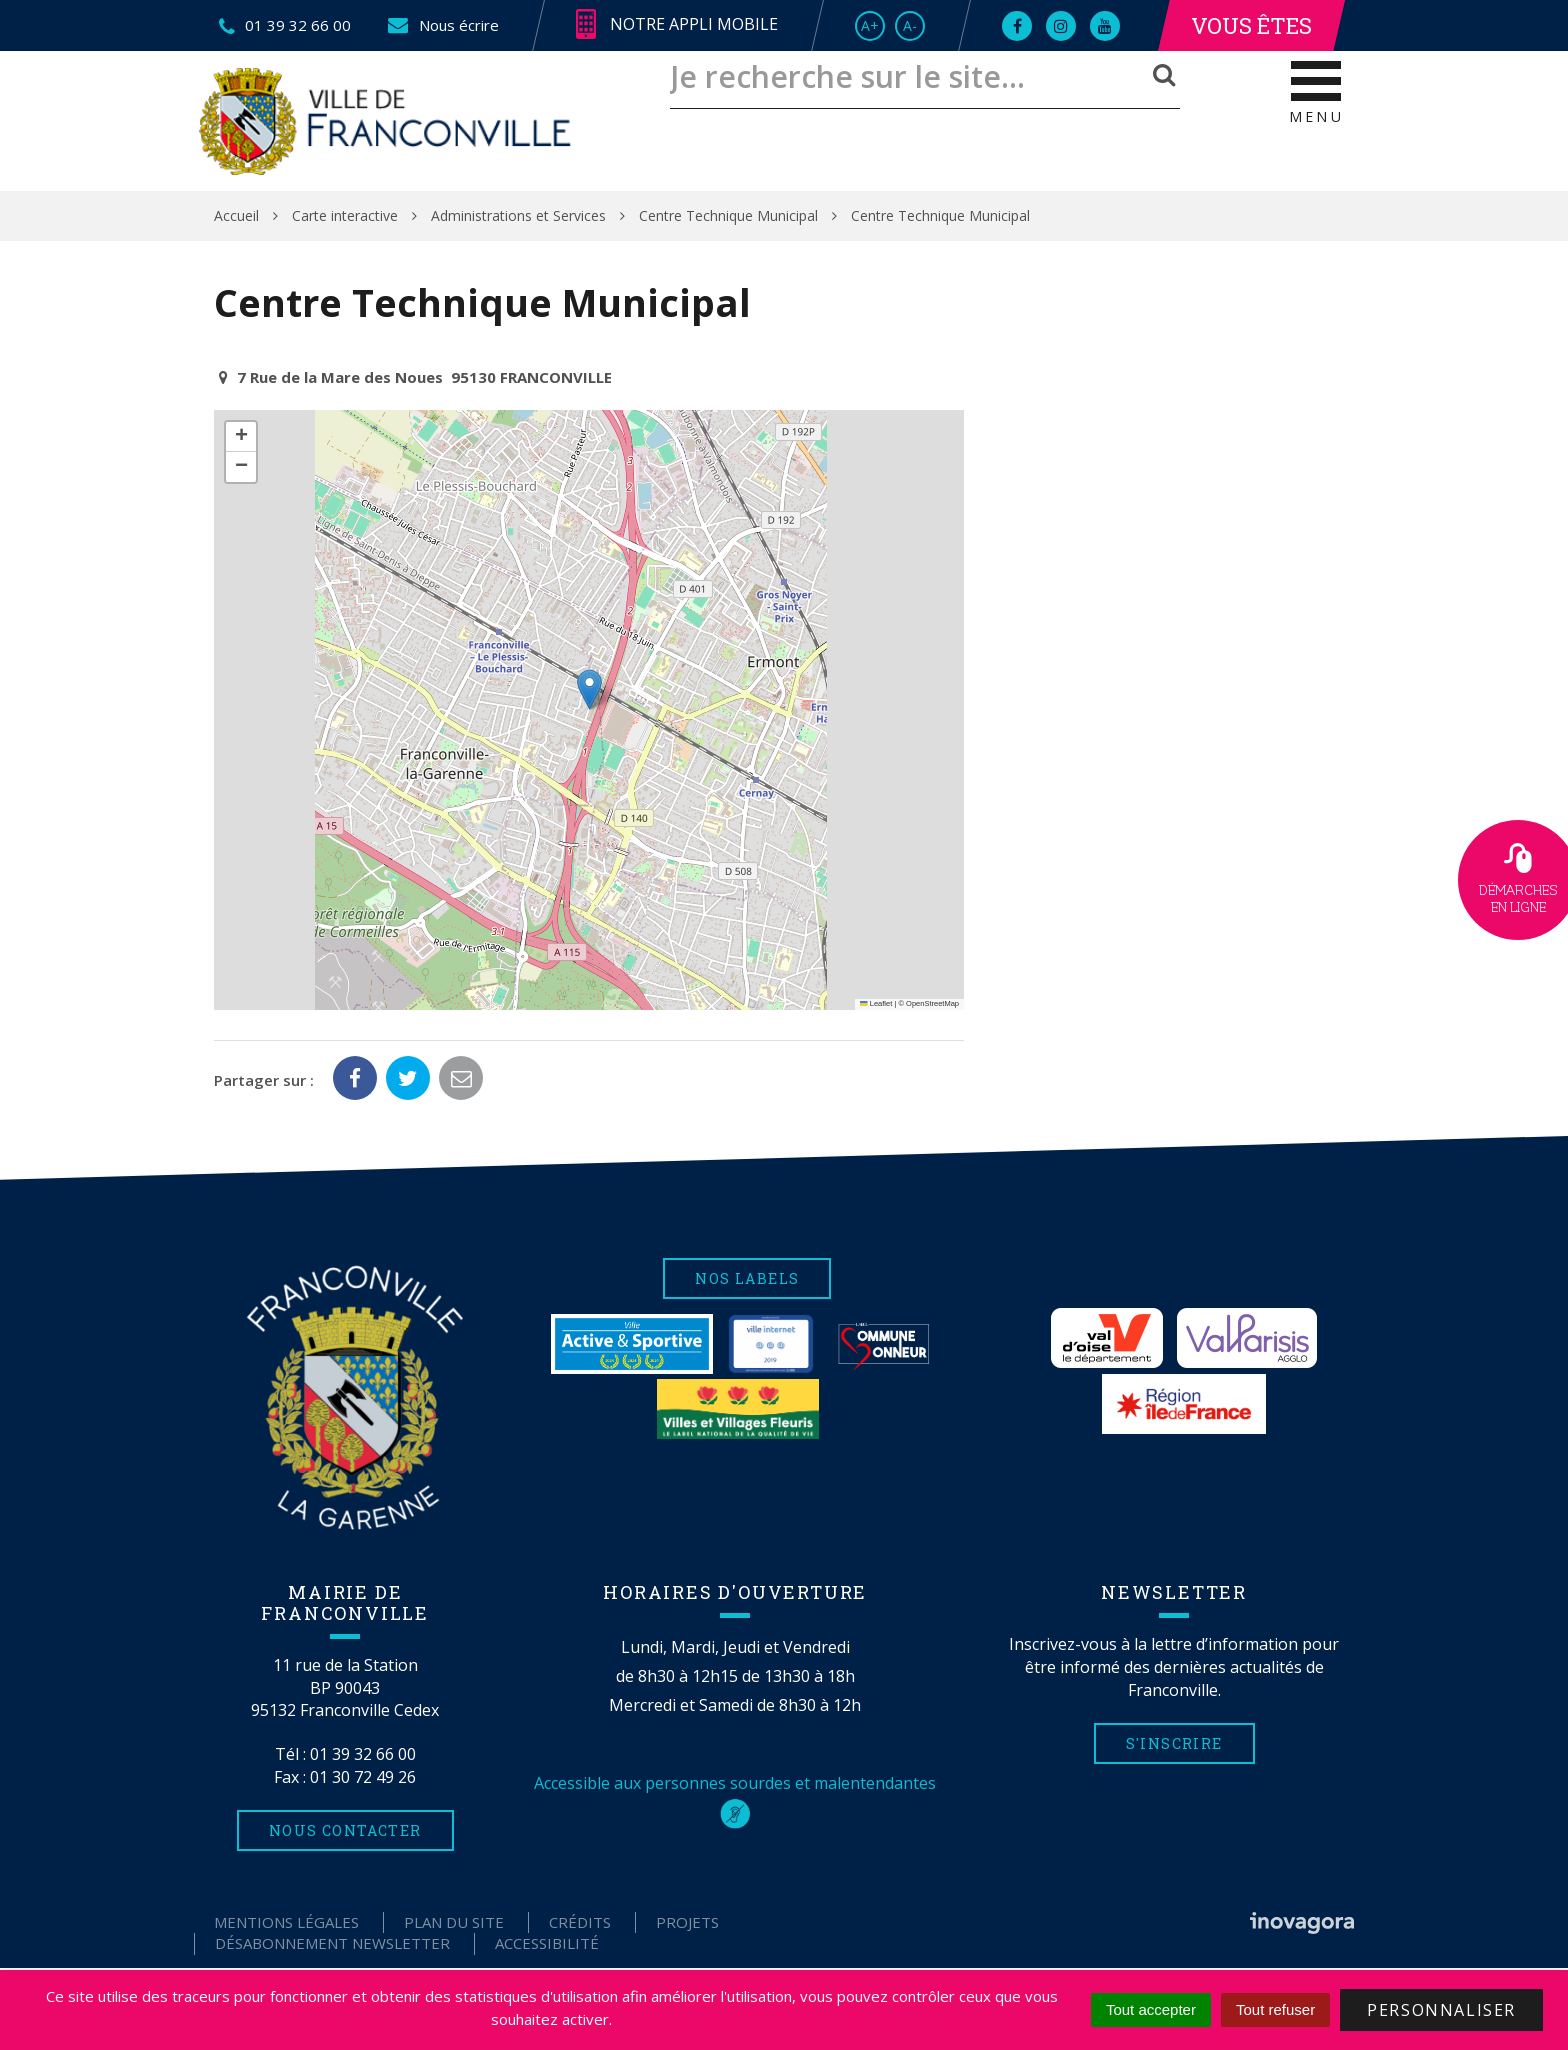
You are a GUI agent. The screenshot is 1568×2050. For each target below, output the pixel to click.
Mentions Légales (286, 1922)
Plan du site (454, 1922)
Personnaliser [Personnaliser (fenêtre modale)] (1441, 2010)
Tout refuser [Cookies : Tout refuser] (1275, 2009)
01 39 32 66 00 (363, 1754)
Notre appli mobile (677, 25)
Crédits (580, 1922)
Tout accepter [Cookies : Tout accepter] (1151, 2009)
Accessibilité (547, 1943)
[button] (589, 689)
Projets (687, 1922)
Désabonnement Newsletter (332, 1943)
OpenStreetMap (932, 1003)
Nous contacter (345, 1830)
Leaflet (876, 1003)
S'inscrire (1174, 1743)
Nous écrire (442, 25)
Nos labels (747, 1278)
